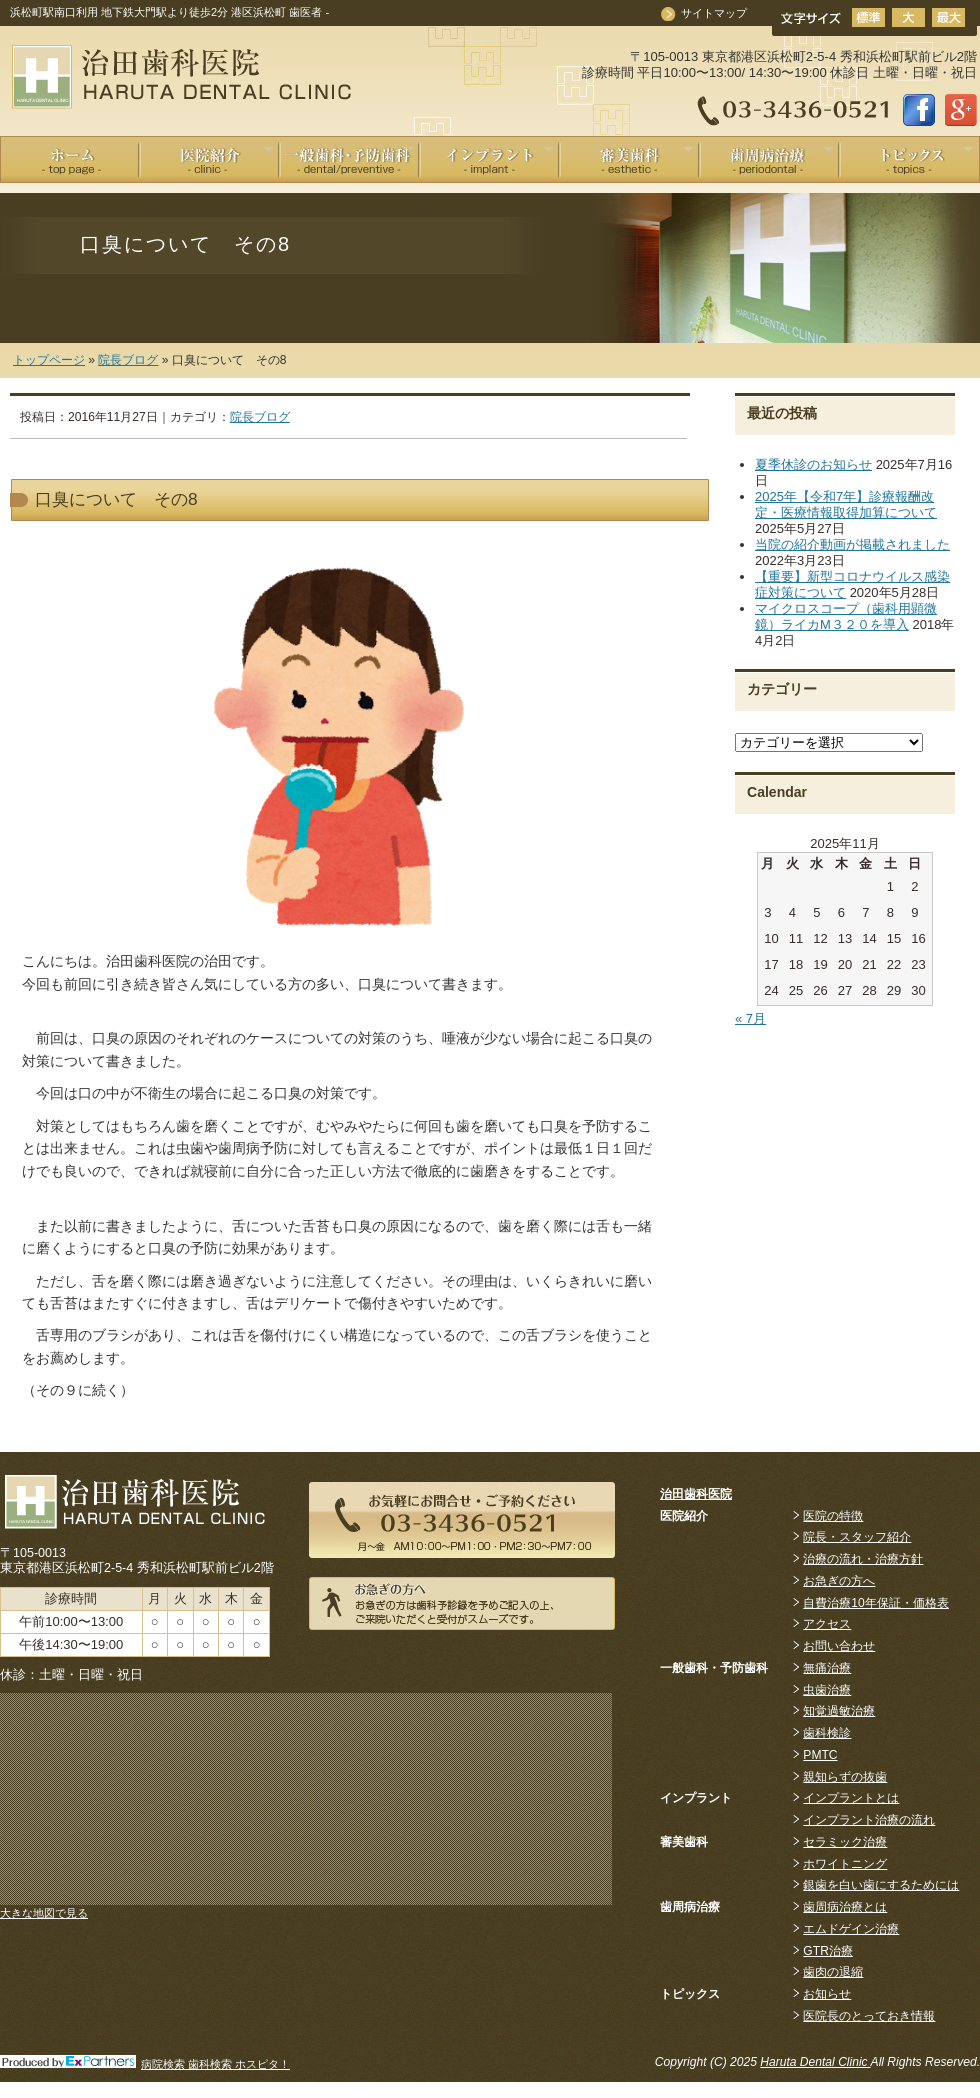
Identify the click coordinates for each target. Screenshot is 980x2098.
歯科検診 (827, 1733)
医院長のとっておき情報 (869, 2016)
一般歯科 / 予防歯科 (346, 157)
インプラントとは (851, 1798)
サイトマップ (714, 13)
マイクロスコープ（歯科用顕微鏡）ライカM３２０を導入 (846, 616)
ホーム (70, 159)
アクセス (827, 1624)
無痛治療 (827, 1668)
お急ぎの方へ (839, 1581)
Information (906, 157)
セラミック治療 (845, 1842)
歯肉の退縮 (833, 1972)
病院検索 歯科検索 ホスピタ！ (215, 2064)
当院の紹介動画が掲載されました (852, 544)
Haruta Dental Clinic (815, 2062)
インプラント (486, 157)
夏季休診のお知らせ (813, 464)
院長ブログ (128, 360)
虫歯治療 (827, 1690)
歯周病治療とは (845, 1907)
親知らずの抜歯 (845, 1777)
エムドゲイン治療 (851, 1929)
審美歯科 (626, 157)
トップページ (49, 360)
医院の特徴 (833, 1516)
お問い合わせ (839, 1646)
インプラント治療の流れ (869, 1820)
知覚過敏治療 (839, 1711)
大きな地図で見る (44, 1913)
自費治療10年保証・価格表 (875, 1603)
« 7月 (750, 1018)
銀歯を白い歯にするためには (881, 1885)
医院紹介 (206, 157)
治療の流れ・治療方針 (863, 1559)
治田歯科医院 (696, 1494)
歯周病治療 (766, 157)
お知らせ (827, 1994)
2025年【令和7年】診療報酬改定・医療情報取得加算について (846, 504)
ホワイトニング (845, 1864)
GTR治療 (828, 1951)
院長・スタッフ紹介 (857, 1537)
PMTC (820, 1755)
